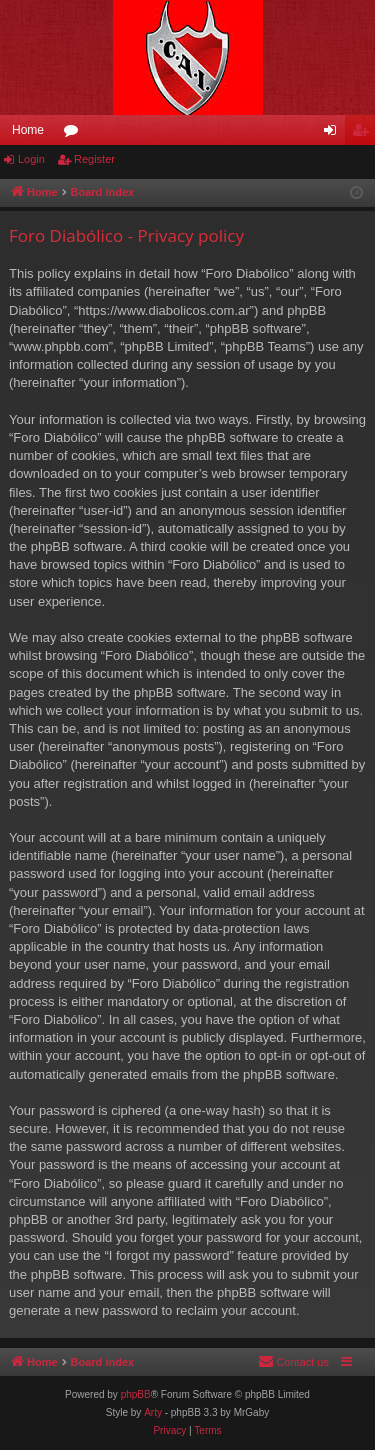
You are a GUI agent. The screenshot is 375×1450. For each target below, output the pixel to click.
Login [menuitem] (334, 134)
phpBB (136, 1394)
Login (31, 159)
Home (28, 130)
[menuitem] (293, 1362)
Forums (75, 134)
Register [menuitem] (364, 134)
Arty (153, 1412)
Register (94, 159)
